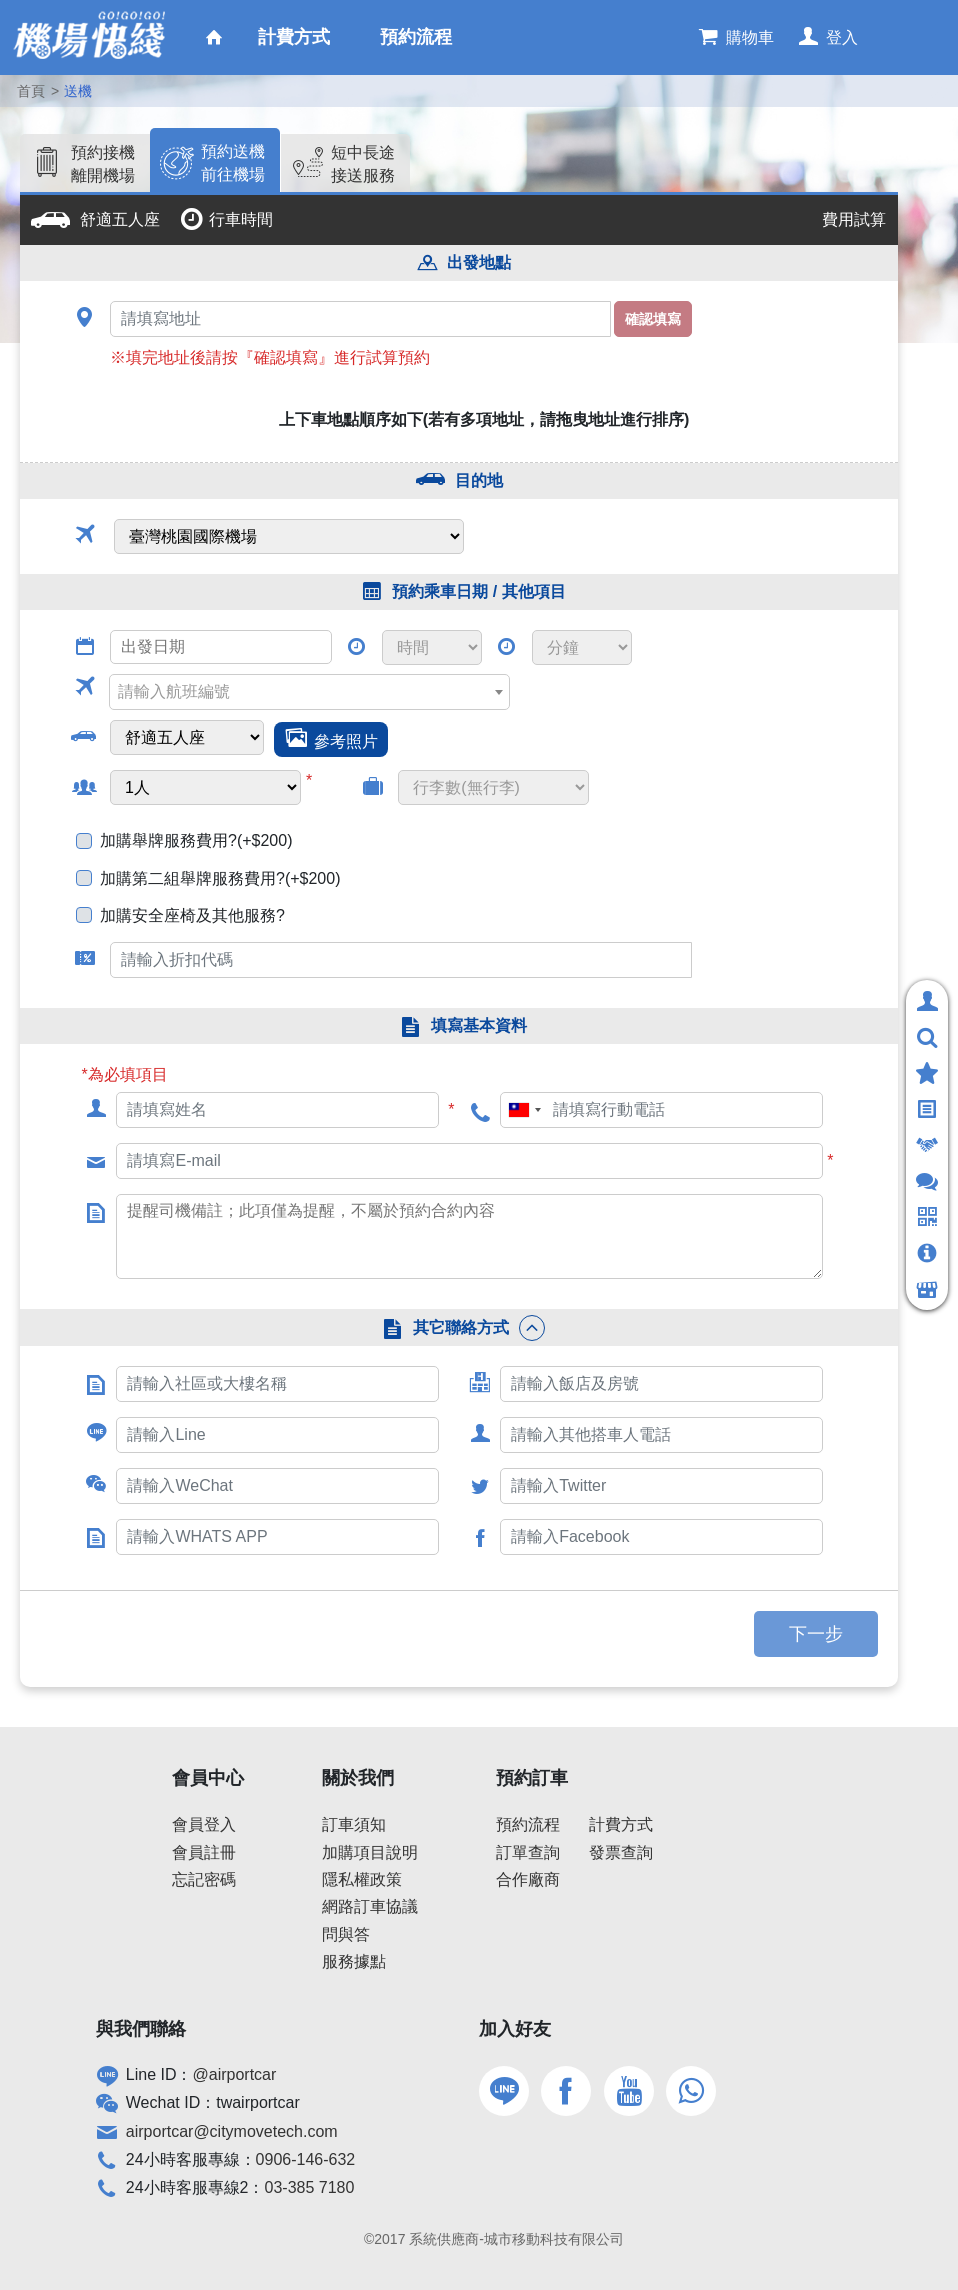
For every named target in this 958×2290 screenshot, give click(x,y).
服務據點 (354, 1961)
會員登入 (204, 1824)
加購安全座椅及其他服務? (192, 915)
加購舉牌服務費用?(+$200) (196, 840)
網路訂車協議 (370, 1906)
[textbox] (303, 692)
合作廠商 (528, 1879)
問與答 (346, 1934)
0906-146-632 (306, 2159)
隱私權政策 (362, 1879)
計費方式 (621, 1824)
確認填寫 (653, 319)
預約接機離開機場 (103, 163)
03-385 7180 (310, 2187)
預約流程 (528, 1824)
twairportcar (258, 2102)
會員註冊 (204, 1852)
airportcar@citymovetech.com (232, 2131)
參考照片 (346, 741)
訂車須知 (354, 1824)
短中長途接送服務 (363, 163)
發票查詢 (621, 1852)
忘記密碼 (204, 1879)
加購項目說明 (370, 1852)
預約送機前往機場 (233, 162)
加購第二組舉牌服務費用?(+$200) (220, 878)
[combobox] (309, 692)
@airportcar (235, 2074)
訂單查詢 (528, 1852)
